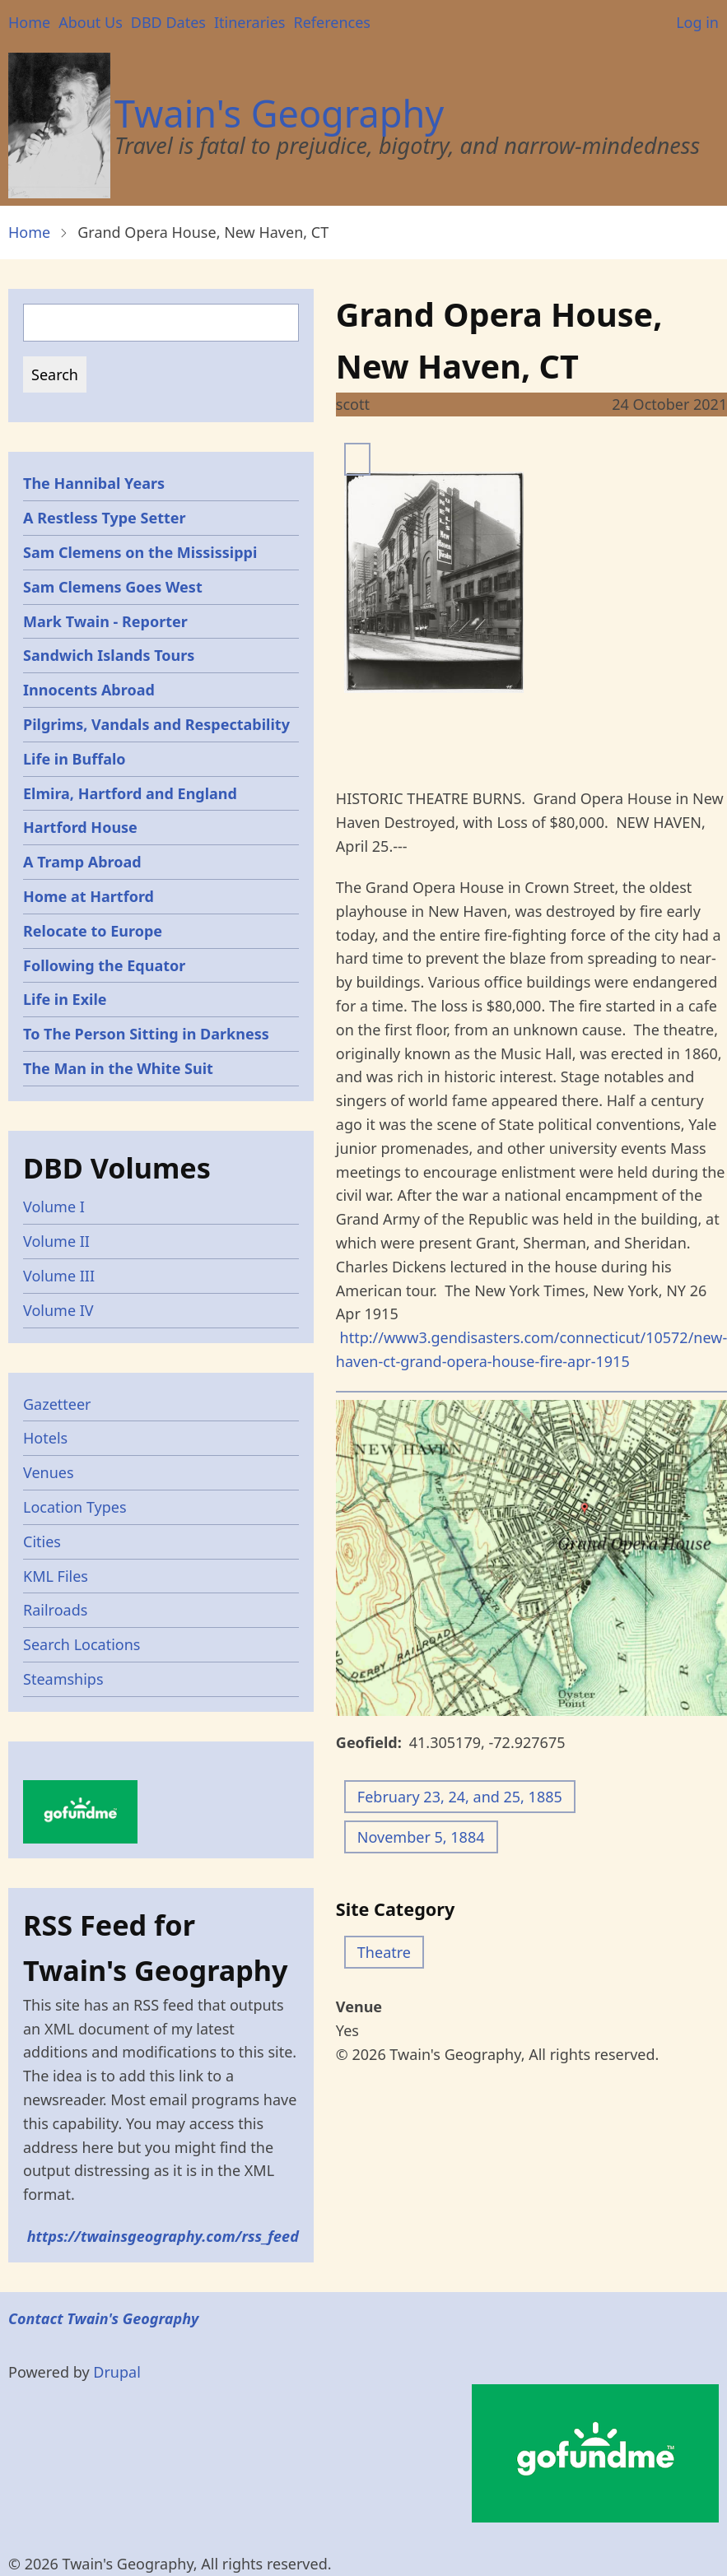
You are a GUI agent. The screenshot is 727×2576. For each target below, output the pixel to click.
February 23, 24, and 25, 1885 (459, 1796)
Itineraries (250, 22)
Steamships (63, 1679)
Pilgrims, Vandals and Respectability (156, 724)
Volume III (59, 1276)
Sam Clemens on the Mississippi (140, 552)
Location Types (75, 1507)
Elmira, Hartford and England (130, 793)
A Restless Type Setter (104, 518)
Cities (42, 1541)
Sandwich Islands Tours (108, 655)
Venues (48, 1472)
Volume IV (58, 1310)
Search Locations (82, 1644)
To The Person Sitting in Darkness (146, 1034)
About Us (90, 22)
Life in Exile (65, 999)
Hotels (45, 1438)
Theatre (384, 1952)
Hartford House (80, 827)
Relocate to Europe (92, 931)
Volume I (54, 1206)
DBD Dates (168, 22)
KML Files (55, 1576)
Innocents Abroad (89, 690)
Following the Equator (104, 965)
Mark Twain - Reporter (105, 621)
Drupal (117, 2372)
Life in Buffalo (74, 759)
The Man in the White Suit (118, 1068)
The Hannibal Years (94, 483)
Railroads (55, 1610)
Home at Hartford (88, 896)
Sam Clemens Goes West (113, 587)
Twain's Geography (279, 113)
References (331, 22)
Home (29, 22)
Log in (697, 22)
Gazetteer (57, 1404)
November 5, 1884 (421, 1837)
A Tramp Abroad (82, 862)
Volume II (56, 1241)
